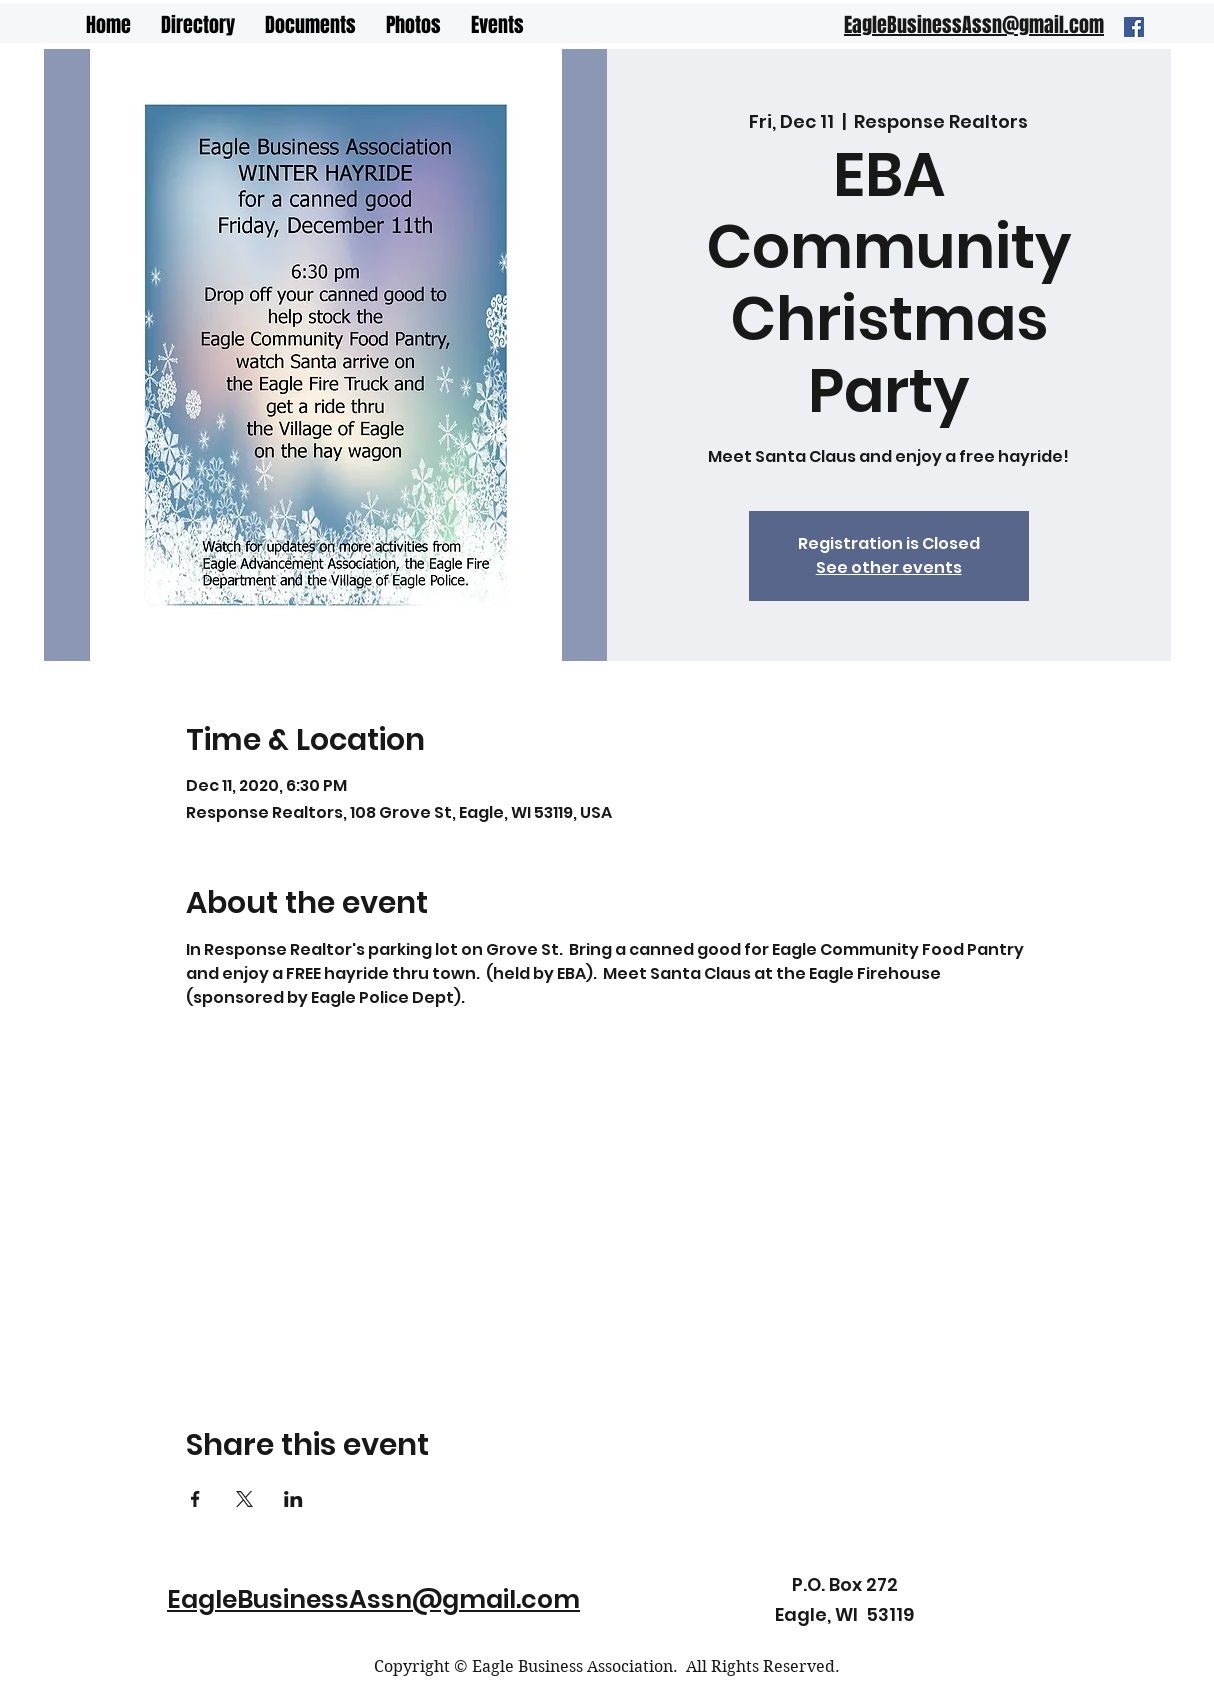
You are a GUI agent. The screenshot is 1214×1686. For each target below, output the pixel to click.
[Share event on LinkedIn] (293, 1499)
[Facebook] (1134, 27)
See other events (889, 567)
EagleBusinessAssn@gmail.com (373, 1599)
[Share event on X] (244, 1499)
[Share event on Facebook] (195, 1499)
